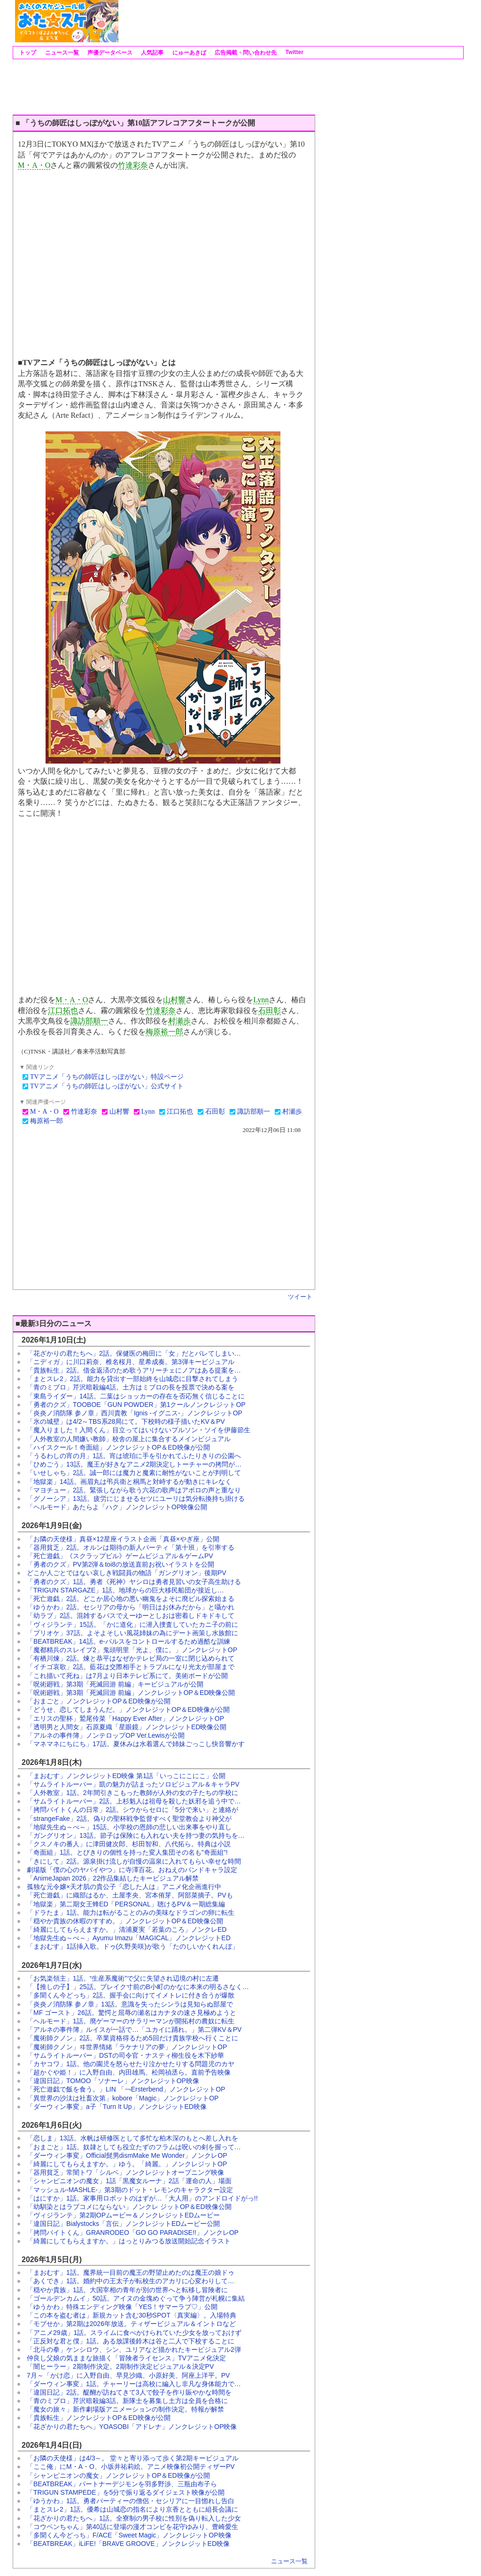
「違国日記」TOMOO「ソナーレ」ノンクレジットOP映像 (113, 2080)
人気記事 (151, 52)
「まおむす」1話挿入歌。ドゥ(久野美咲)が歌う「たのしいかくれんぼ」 (133, 1946)
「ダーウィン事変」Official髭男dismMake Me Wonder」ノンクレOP (127, 2155)
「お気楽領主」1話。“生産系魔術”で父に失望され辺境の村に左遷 (123, 1978)
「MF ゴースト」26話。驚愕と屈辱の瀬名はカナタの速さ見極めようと (131, 2012)
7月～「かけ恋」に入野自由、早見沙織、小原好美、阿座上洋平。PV (128, 2375)
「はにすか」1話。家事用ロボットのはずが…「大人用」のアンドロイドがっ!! (142, 2198)
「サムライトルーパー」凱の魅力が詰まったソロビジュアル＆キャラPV (133, 1784)
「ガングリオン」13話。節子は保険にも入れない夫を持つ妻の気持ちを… (136, 1835)
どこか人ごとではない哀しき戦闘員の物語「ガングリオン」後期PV (126, 1573)
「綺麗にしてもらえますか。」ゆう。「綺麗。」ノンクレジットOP (127, 2164)
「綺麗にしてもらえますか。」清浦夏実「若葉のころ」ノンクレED (126, 1929)
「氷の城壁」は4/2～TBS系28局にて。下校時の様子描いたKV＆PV (126, 1421)
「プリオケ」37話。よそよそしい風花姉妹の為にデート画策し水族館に (132, 1633)
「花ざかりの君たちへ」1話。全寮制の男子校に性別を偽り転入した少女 (134, 2518)
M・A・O (34, 165)
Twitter (293, 52)
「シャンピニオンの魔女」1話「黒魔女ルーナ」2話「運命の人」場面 (129, 2181)
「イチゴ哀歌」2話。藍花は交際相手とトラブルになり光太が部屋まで (130, 1666)
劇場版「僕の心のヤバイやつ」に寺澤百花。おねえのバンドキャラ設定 (132, 1869)
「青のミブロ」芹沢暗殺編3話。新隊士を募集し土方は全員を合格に (127, 2400)
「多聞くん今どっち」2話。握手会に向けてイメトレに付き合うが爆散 (130, 1995)
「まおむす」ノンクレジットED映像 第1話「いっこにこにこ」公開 (126, 1776)
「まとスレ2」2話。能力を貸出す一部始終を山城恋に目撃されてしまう (132, 1378)
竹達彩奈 (133, 165)
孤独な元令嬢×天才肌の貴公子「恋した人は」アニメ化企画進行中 (124, 1886)
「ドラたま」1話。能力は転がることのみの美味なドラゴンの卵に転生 (130, 1912)
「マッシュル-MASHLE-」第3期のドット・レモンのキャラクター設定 (130, 2190)
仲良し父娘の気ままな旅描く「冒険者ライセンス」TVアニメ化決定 (126, 2358)
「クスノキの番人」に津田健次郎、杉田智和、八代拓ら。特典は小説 (129, 1844)
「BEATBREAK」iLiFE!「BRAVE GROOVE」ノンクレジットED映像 (128, 2543)
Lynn (261, 1000)
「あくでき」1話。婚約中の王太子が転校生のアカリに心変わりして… (130, 2281)
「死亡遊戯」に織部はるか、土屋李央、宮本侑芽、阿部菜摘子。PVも (130, 1895)
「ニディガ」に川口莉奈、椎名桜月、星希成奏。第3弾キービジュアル (130, 1362)
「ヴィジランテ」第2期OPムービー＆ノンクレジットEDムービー (123, 2215)
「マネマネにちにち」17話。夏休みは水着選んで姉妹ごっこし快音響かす (136, 1744)
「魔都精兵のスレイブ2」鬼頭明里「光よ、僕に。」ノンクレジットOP (132, 1650)
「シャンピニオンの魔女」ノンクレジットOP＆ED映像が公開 (118, 2475)
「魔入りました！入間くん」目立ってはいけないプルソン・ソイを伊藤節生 (138, 1430)
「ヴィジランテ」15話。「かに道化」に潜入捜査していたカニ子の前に (132, 1624)
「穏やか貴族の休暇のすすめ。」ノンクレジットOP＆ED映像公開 (125, 1921)
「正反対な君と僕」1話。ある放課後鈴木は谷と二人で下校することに (130, 2341)
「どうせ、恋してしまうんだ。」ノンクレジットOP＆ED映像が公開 (128, 1709)
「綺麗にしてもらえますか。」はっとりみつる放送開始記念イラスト (129, 2241)
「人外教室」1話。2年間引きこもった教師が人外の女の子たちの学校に (132, 1792)
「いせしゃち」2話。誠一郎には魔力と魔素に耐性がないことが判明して (134, 1472)
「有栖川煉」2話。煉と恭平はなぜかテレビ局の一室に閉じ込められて (130, 1658)
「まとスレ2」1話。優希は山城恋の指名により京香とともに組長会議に (132, 2509)
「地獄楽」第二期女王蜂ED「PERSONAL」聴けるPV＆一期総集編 (126, 1904)
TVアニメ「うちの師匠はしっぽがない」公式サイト (107, 1086)
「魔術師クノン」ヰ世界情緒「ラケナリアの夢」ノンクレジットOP (127, 2047)
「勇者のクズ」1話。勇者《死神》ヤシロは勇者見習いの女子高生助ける (134, 1581)
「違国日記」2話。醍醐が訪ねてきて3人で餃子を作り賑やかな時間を (129, 2392)
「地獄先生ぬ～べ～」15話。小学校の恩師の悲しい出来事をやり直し (129, 1827)
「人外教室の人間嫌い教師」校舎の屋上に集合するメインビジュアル (129, 1439)
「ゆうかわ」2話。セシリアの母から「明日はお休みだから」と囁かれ (130, 1607)
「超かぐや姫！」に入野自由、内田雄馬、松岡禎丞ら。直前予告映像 (129, 2072)
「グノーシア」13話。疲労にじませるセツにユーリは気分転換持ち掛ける (136, 1498)
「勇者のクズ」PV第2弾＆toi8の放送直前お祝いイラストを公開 (120, 1564)
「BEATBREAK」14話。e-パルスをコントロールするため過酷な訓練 (128, 1641)
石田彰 (269, 1011)
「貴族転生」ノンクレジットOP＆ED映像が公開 (99, 2417)
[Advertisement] (290, 21)
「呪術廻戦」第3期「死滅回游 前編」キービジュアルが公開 (115, 1684)
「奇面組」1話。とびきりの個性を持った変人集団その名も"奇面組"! (127, 1852)
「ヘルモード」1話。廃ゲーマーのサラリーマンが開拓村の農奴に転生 (130, 2021)
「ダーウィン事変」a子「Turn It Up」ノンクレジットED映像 (117, 2106)
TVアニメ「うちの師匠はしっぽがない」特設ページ (107, 1076)
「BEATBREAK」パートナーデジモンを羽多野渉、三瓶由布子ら (122, 2484)
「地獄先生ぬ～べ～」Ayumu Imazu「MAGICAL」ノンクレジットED (129, 1938)
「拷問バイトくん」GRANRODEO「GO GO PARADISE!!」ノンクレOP (133, 2232)
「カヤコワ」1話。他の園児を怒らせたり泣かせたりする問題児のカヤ (130, 2064)
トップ (27, 52)
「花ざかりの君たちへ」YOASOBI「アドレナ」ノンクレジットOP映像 (132, 2426)
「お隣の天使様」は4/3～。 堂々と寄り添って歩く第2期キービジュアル (133, 2458)
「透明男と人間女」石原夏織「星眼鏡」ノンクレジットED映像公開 (126, 1727)
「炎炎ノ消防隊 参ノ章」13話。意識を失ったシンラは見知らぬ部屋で (130, 2004)
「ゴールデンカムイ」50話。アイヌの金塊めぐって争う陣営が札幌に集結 (136, 2298)
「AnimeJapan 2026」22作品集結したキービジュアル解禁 (113, 1878)
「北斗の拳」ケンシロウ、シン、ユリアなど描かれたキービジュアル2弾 (134, 2349)
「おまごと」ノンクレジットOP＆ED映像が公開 (99, 1701)
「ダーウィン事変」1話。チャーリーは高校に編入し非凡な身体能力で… (134, 2384)
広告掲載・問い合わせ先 (245, 52)
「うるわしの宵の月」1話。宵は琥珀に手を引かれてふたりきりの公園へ (134, 1456)
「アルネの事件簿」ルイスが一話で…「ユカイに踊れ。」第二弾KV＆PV (134, 2029)
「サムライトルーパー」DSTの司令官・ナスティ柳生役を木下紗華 (125, 2055)
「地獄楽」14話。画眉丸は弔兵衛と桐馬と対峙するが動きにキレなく (129, 1481)
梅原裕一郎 (164, 1032)
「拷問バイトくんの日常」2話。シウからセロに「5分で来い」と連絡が (132, 1809)
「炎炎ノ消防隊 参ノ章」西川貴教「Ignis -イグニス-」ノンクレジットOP (134, 1413)
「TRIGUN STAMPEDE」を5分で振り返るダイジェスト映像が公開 (126, 2492)
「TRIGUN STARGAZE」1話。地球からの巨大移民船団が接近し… (125, 1590)
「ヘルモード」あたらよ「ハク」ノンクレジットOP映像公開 (117, 1507)
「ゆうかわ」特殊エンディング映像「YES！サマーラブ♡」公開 (122, 2307)
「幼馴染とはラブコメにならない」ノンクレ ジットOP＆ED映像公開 (129, 2206)
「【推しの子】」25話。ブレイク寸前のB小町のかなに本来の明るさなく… (138, 1987)
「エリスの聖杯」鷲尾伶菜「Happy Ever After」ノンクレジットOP (125, 1718)
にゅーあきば (188, 52)
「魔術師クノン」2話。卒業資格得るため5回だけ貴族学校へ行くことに (132, 2038)
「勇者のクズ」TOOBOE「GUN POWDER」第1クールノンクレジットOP (136, 1404)
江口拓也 (63, 1011)
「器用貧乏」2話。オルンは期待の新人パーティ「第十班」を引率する (130, 1547)
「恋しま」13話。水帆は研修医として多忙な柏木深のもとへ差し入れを (132, 2138)
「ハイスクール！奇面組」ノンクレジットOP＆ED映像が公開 (118, 1447)
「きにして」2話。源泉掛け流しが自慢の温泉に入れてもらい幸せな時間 (134, 1861)
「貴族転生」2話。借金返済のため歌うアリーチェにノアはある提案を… (134, 1370)
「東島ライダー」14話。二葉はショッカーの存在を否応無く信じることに (136, 1396)
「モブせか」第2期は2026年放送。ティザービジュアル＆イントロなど (131, 2323)
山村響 (174, 1000)
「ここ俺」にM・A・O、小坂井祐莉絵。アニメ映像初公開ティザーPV (131, 2466)
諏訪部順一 (89, 1021)
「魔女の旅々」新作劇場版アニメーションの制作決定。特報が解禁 (125, 2409)
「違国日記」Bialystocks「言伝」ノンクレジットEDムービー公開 (123, 2223)
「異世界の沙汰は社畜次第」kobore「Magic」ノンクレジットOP (122, 2098)
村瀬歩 (179, 1021)
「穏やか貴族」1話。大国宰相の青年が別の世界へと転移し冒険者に (127, 2290)
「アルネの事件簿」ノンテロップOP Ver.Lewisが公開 (106, 1735)
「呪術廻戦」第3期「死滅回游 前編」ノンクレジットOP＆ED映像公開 (131, 1692)
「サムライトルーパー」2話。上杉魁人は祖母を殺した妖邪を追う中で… (134, 1801)
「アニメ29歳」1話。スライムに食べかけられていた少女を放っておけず (134, 2332)
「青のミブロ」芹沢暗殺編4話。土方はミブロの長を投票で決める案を (130, 1387)
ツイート (300, 1296)
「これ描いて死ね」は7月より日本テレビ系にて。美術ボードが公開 (127, 1675)
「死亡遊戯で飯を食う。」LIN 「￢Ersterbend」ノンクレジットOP (126, 2089)
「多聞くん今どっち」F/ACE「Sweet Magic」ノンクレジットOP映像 (129, 2535)
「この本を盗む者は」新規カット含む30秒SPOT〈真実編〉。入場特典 (131, 2315)
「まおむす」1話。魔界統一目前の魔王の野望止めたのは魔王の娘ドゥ (130, 2272)
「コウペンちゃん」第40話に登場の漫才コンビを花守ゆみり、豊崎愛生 (132, 2526)
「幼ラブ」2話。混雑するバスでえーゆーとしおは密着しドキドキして (130, 1615)
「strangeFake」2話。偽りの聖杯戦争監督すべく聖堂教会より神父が (129, 1818)
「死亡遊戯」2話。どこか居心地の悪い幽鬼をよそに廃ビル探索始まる (130, 1598)
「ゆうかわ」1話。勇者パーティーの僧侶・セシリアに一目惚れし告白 (130, 2501)
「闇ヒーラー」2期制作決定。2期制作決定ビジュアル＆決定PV (120, 2366)
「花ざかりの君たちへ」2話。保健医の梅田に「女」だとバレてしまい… (134, 1353)
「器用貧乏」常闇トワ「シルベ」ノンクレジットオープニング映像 (125, 2172)
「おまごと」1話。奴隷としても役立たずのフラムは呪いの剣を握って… (134, 2147)
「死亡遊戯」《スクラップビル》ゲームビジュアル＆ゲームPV (120, 1556)
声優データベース (109, 52)
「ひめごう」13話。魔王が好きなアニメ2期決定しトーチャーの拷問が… (134, 1464)
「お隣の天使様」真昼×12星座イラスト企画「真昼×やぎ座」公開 (123, 1539)
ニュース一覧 (60, 52)
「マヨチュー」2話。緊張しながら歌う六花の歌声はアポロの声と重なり (134, 1490)
